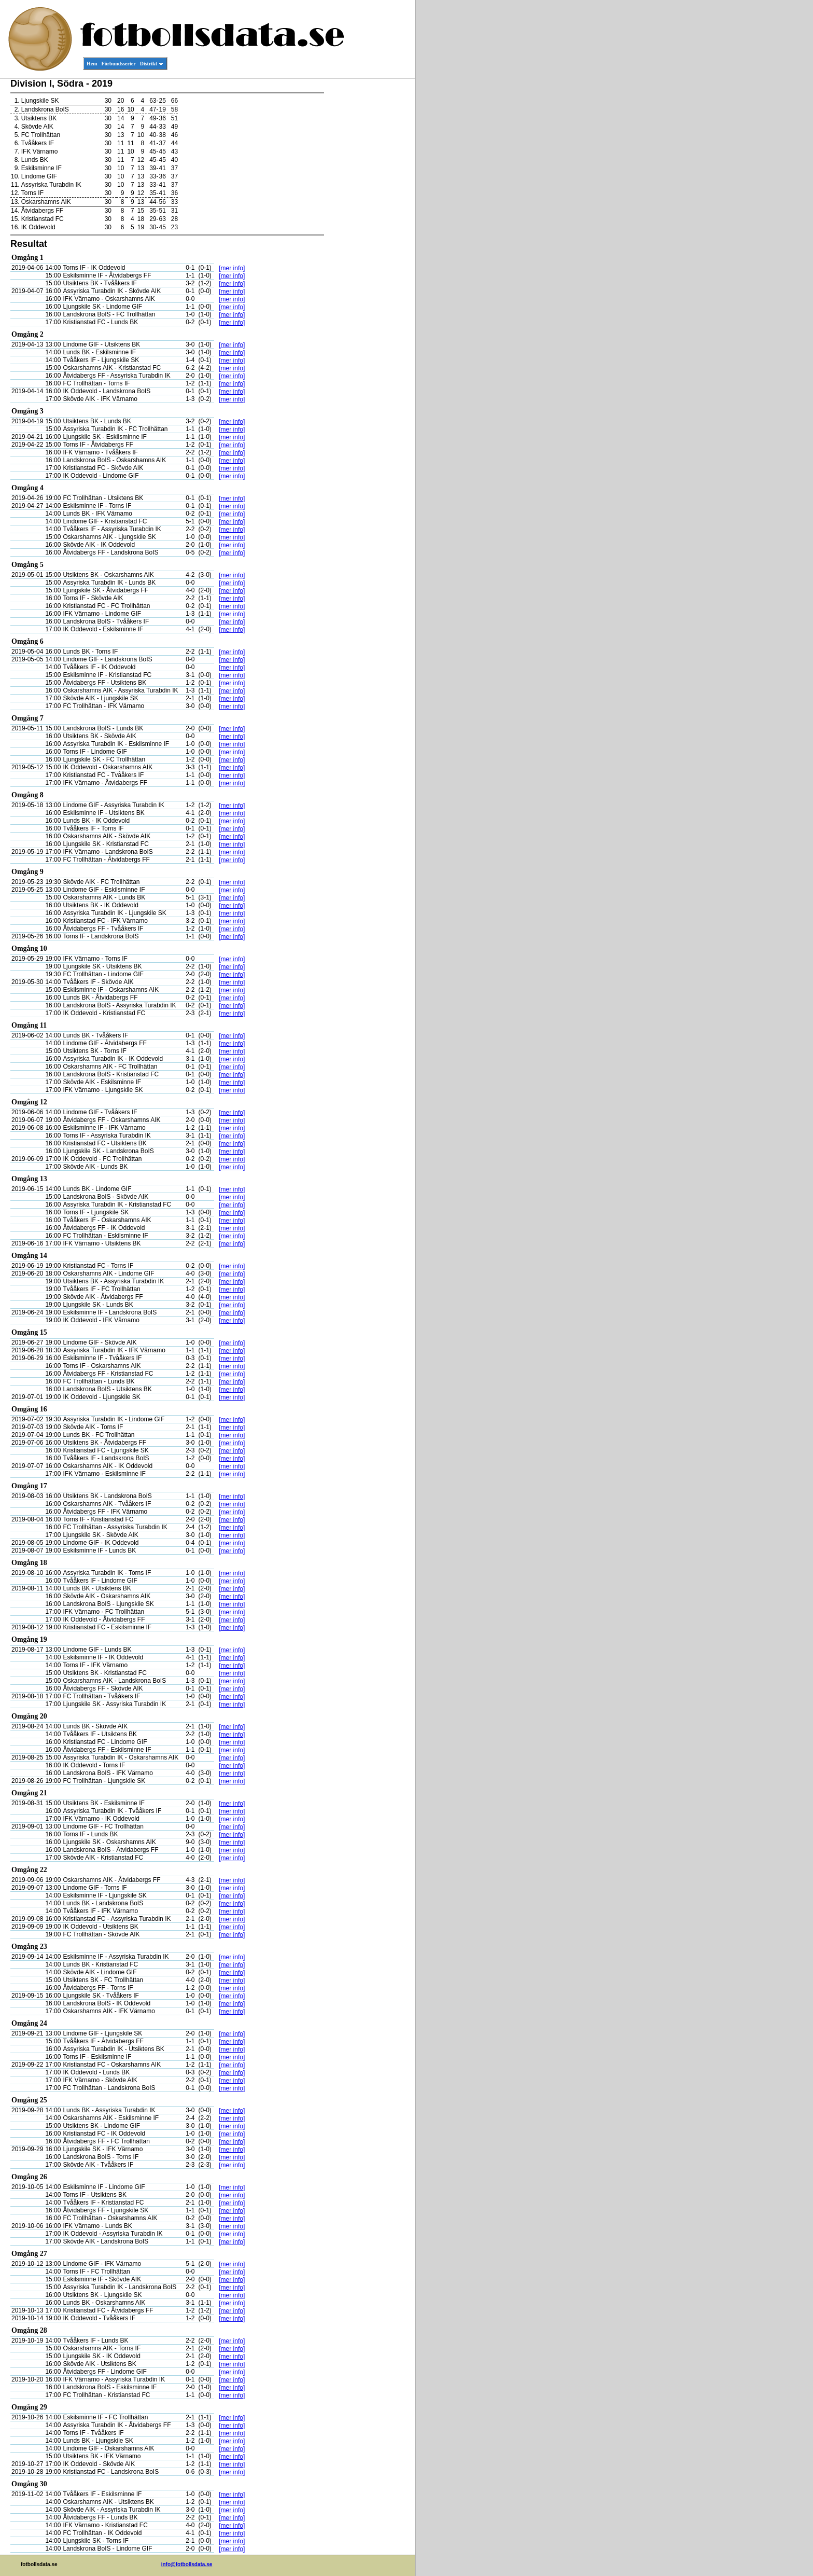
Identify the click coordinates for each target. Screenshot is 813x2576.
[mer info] (232, 268)
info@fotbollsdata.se (187, 2564)
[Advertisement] (368, 236)
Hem (92, 63)
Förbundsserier (119, 63)
